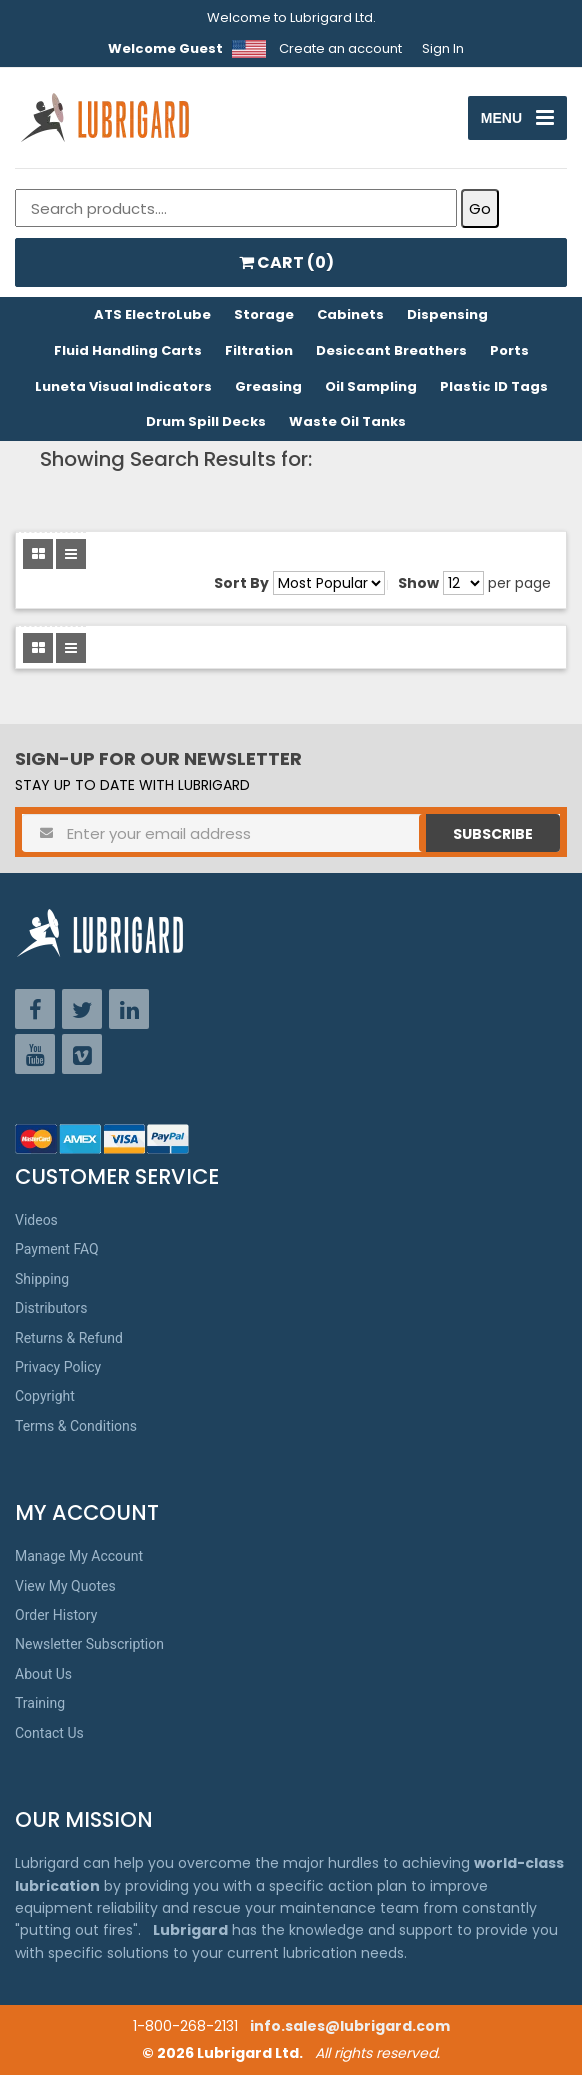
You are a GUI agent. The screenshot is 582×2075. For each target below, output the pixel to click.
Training (40, 1703)
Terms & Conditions (76, 1426)
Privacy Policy (58, 1367)
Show (418, 583)
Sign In (443, 48)
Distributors (51, 1308)
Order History (56, 1615)
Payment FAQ (57, 1249)
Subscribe (493, 834)
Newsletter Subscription (89, 1644)
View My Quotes (65, 1586)
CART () (286, 262)
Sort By (241, 583)
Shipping (42, 1279)
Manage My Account (79, 1556)
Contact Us (49, 1733)
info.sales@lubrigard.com (350, 2026)
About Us (43, 1674)
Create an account (340, 48)
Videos (36, 1220)
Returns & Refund (69, 1338)
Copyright (45, 1396)
